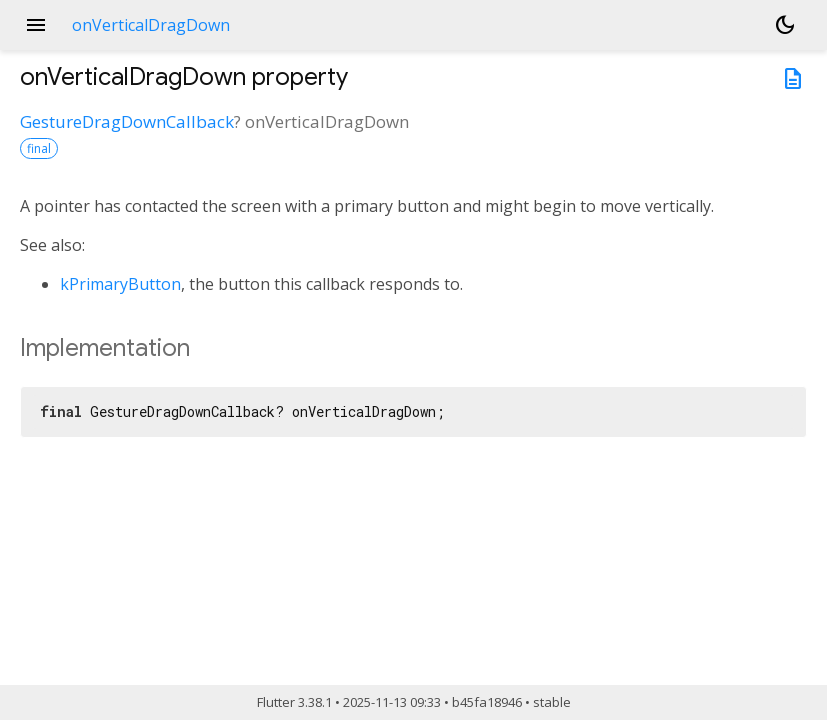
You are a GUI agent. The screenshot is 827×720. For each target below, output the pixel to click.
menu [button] (36, 25)
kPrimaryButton (120, 284)
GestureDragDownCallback (127, 121)
